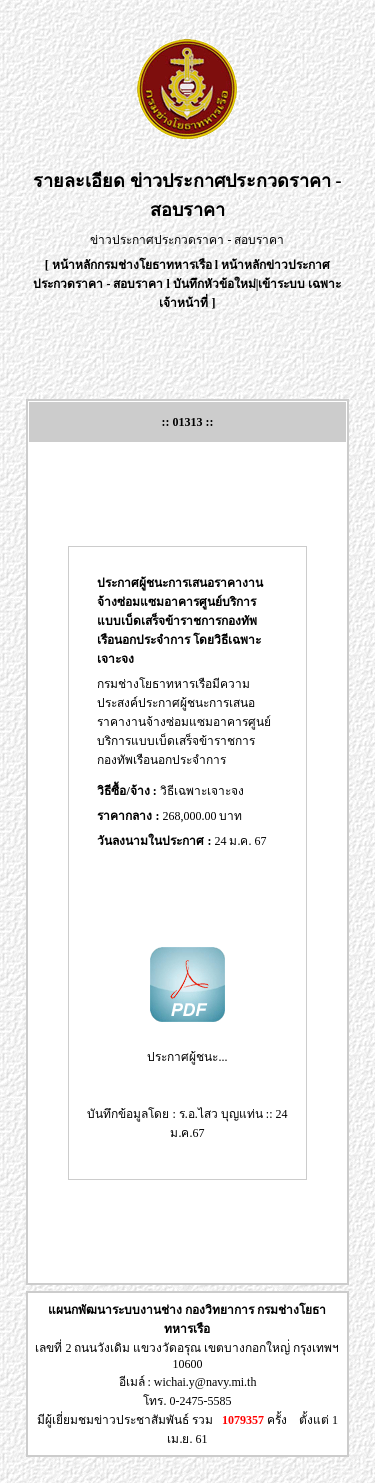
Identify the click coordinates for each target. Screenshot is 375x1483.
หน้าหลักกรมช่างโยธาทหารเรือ (132, 265)
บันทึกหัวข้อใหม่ (214, 284)
